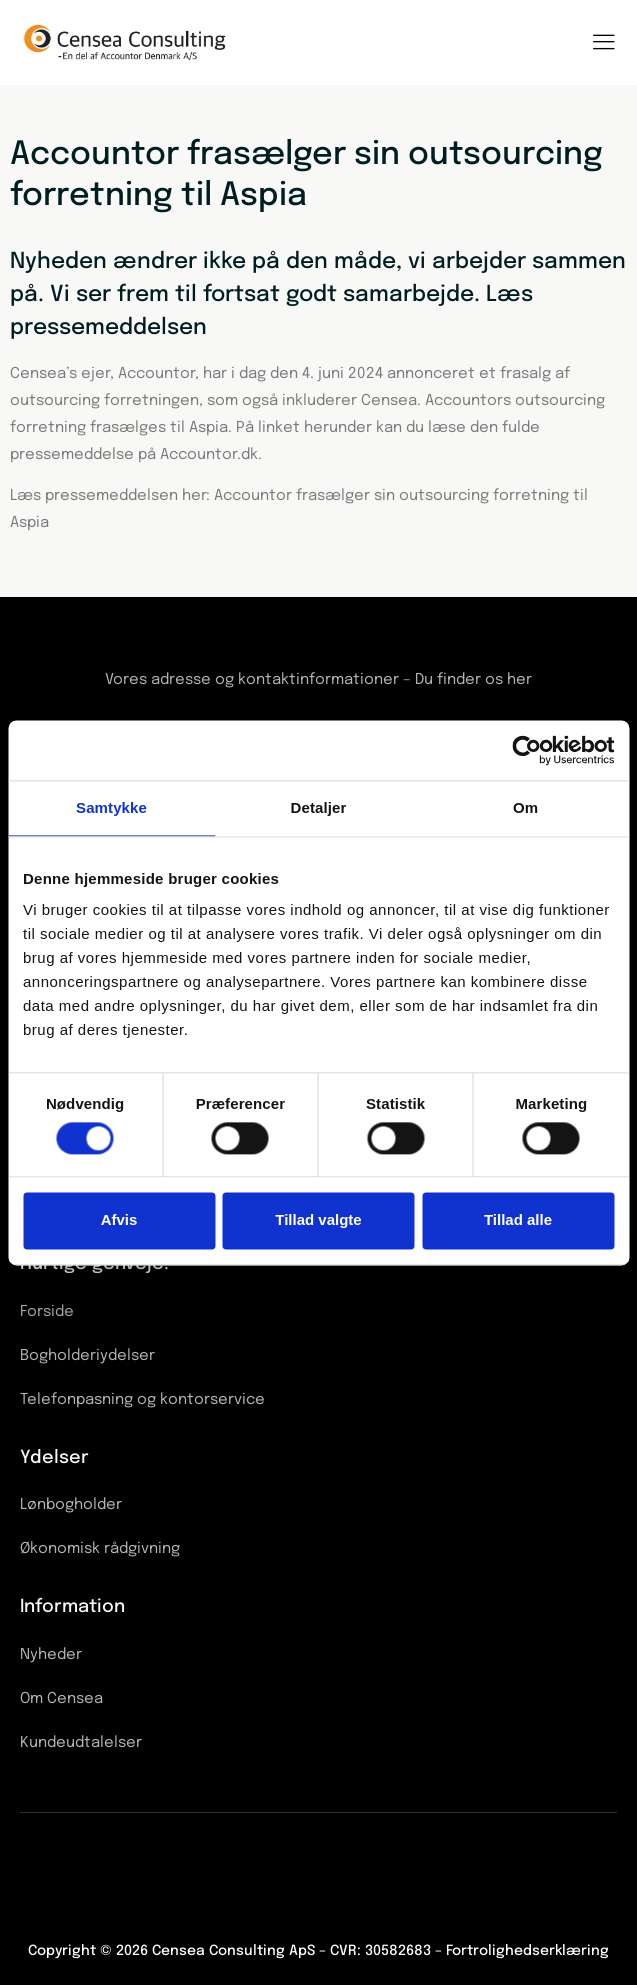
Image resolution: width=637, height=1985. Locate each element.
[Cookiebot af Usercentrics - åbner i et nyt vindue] (526, 750)
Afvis (119, 1220)
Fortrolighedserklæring (527, 1951)
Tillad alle (518, 1220)
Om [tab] (525, 807)
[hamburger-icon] (603, 44)
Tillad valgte (318, 1220)
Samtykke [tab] (111, 807)
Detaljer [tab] (319, 807)
